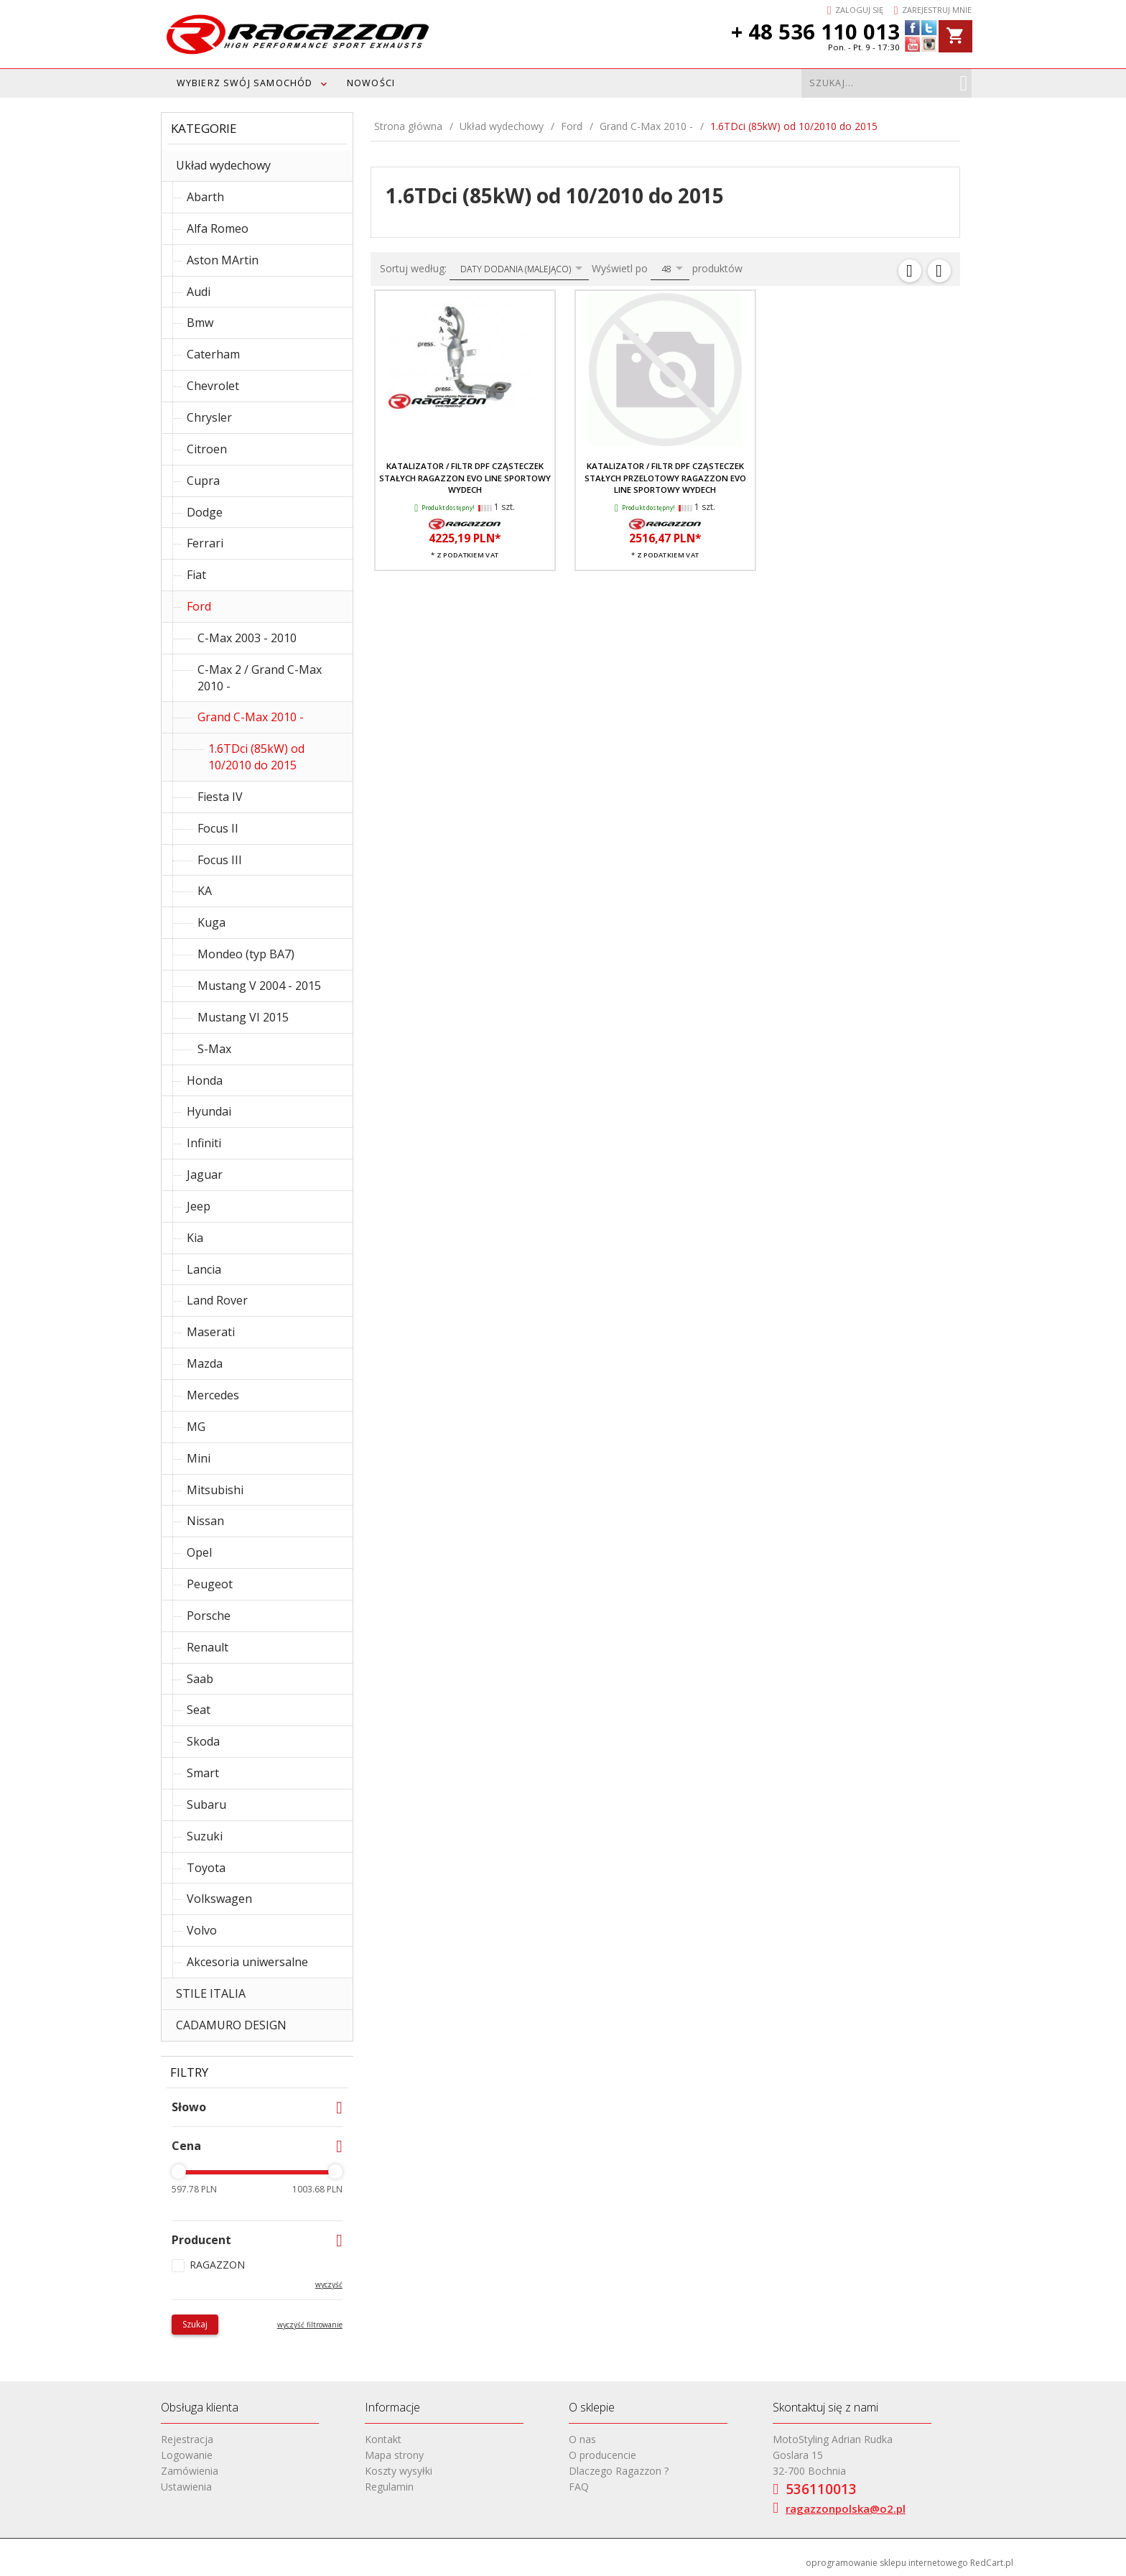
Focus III (219, 860)
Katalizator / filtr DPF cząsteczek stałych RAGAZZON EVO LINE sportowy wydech (465, 477)
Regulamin (389, 2486)
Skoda (203, 1741)
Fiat (196, 575)
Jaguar (205, 1174)
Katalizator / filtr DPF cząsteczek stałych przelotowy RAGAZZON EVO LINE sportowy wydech (665, 477)
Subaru (206, 1804)
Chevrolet (213, 386)
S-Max (214, 1049)
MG (196, 1427)
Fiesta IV (220, 797)
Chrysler (209, 417)
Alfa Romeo (217, 228)
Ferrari (205, 543)
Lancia (204, 1269)
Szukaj (195, 2324)
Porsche (209, 1615)
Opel (199, 1552)
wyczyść (329, 2284)
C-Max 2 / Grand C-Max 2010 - (259, 678)
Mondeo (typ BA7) (245, 954)
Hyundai (209, 1111)
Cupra (203, 480)
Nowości (371, 83)
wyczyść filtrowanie (310, 2325)
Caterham (213, 354)
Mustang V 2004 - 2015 (259, 985)
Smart (203, 1773)
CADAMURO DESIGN (231, 2025)
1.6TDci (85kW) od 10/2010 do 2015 (256, 757)
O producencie (602, 2455)
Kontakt (383, 2439)
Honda (205, 1080)
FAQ (579, 2486)
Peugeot (210, 1584)
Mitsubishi (215, 1490)
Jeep (198, 1206)
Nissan (205, 1521)
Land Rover (217, 1300)
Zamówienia (189, 2471)
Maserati (211, 1332)
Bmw (200, 322)
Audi (198, 292)
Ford (199, 606)
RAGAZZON (217, 2264)
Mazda (205, 1363)
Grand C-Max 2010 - (250, 717)
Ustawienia (186, 2486)
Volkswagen (219, 1898)
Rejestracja (187, 2439)
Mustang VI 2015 (243, 1017)
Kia (195, 1238)
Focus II (217, 828)
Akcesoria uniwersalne (247, 1962)
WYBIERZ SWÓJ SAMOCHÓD (245, 83)
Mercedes (213, 1395)
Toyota (206, 1868)
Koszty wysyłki (398, 2471)
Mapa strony (394, 2455)
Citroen (207, 449)
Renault (207, 1647)
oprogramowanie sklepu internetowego (887, 2563)
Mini (198, 1458)
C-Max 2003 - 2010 (247, 638)
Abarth (205, 197)
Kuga (211, 922)
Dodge (205, 512)
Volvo (202, 1930)
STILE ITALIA (211, 1993)
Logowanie (187, 2455)
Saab (200, 1679)
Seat (198, 1710)
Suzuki (205, 1836)
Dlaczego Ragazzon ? (619, 2471)
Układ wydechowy (223, 165)
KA (204, 891)
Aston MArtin (223, 260)
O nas (582, 2439)
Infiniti (204, 1143)
